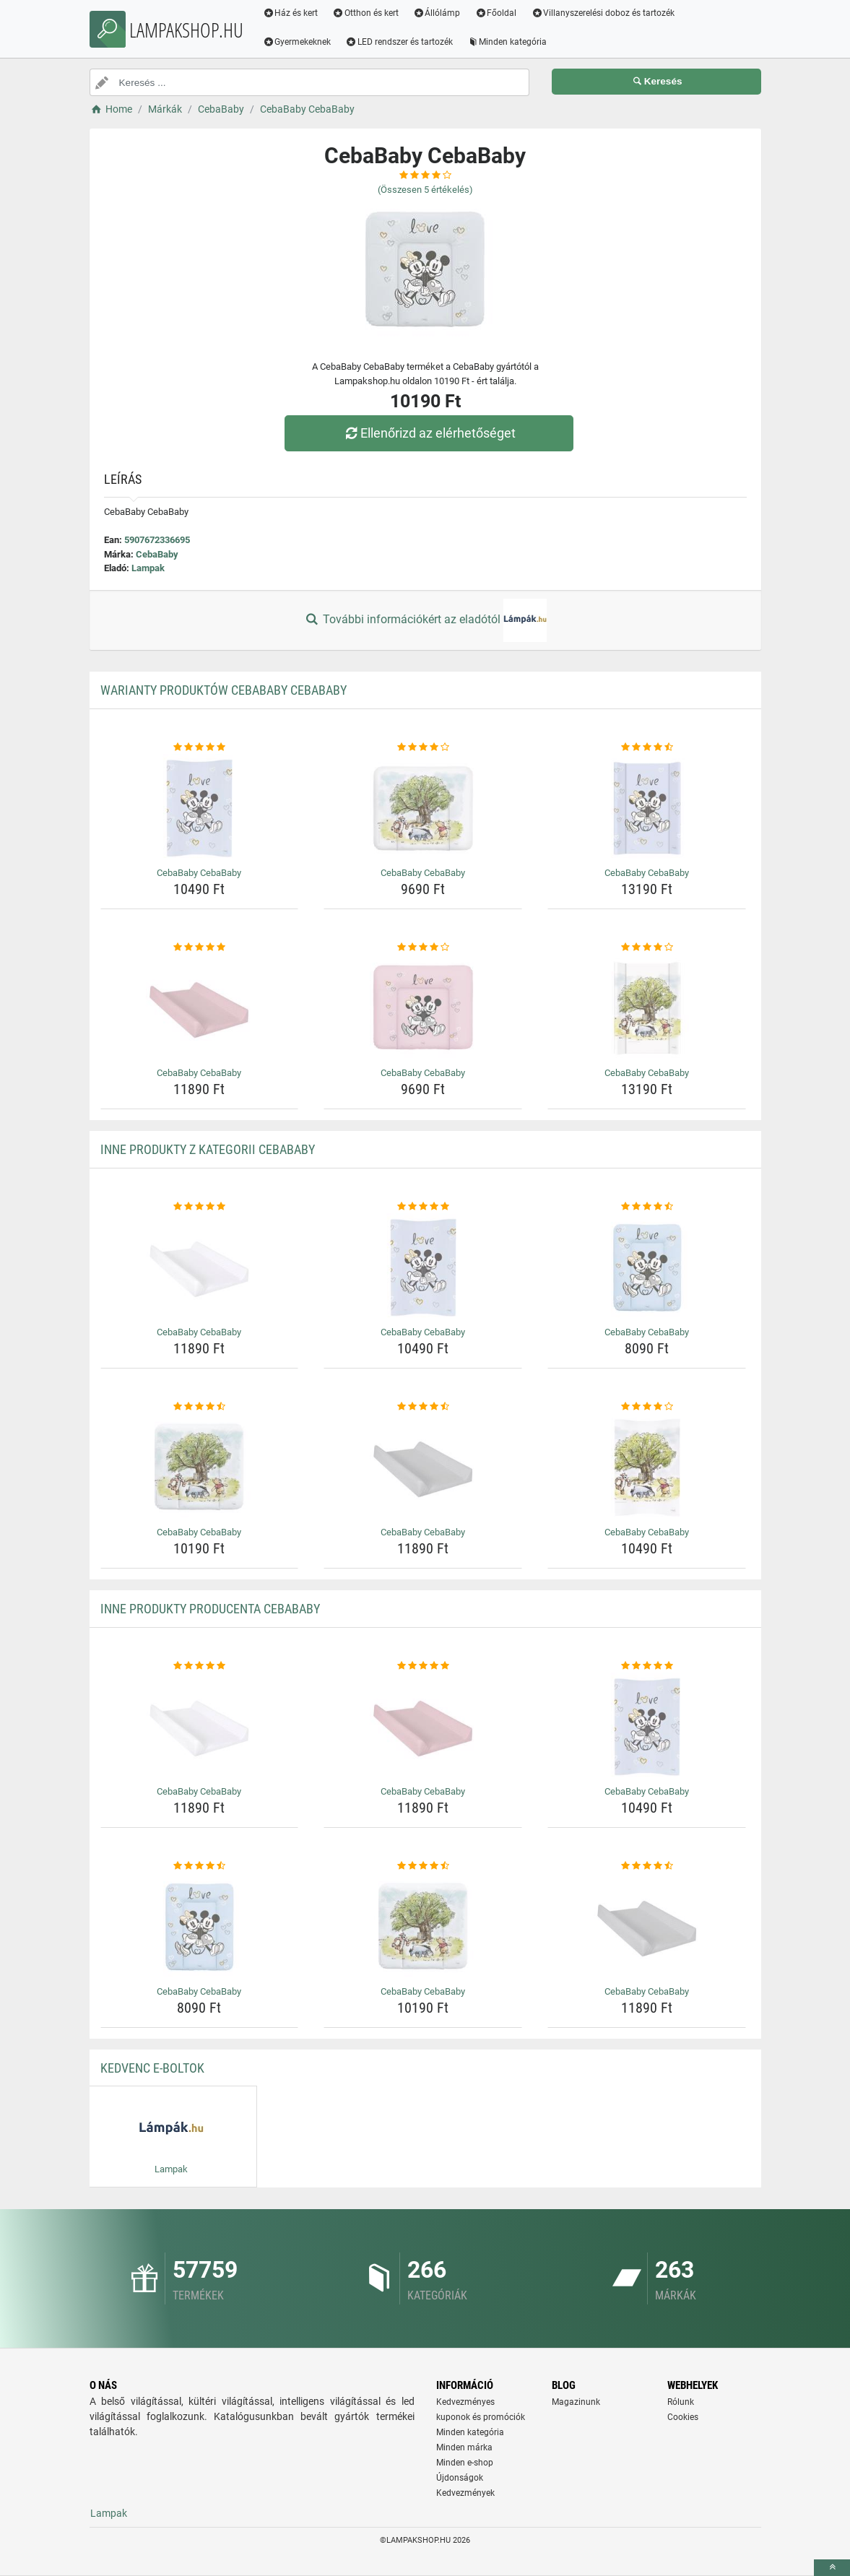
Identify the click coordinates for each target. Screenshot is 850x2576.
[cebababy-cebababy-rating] (199, 747)
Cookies (682, 2417)
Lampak (148, 568)
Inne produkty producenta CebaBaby (210, 1608)
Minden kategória (508, 42)
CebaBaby (157, 554)
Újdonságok (459, 2478)
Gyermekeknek (298, 42)
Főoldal (497, 13)
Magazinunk (576, 2402)
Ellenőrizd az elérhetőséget (428, 433)
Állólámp (437, 13)
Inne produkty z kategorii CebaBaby (207, 1149)
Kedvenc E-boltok (152, 2068)
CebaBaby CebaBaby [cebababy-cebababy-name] (199, 872)
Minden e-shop (464, 2463)
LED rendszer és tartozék (400, 42)
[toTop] (832, 2567)
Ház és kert (291, 13)
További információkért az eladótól (424, 620)
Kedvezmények (465, 2493)
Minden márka (464, 2447)
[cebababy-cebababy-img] (199, 808)
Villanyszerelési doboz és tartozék (604, 13)
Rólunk (680, 2402)
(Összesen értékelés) (425, 189)
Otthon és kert (366, 13)
